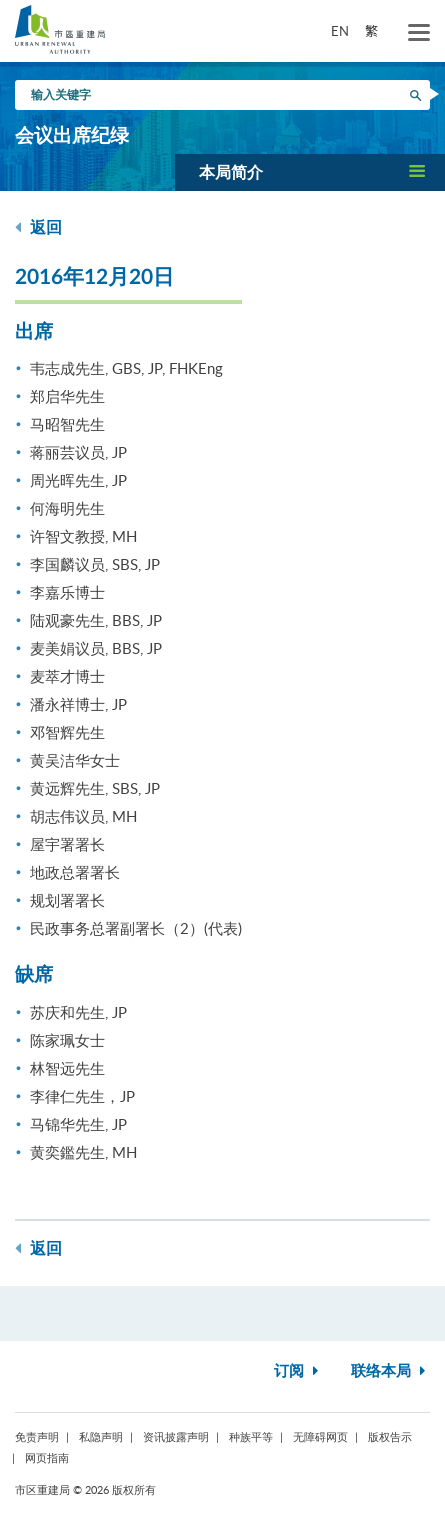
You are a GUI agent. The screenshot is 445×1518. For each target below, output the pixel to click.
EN (340, 31)
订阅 (298, 1371)
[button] (310, 172)
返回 (38, 227)
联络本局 (390, 1371)
